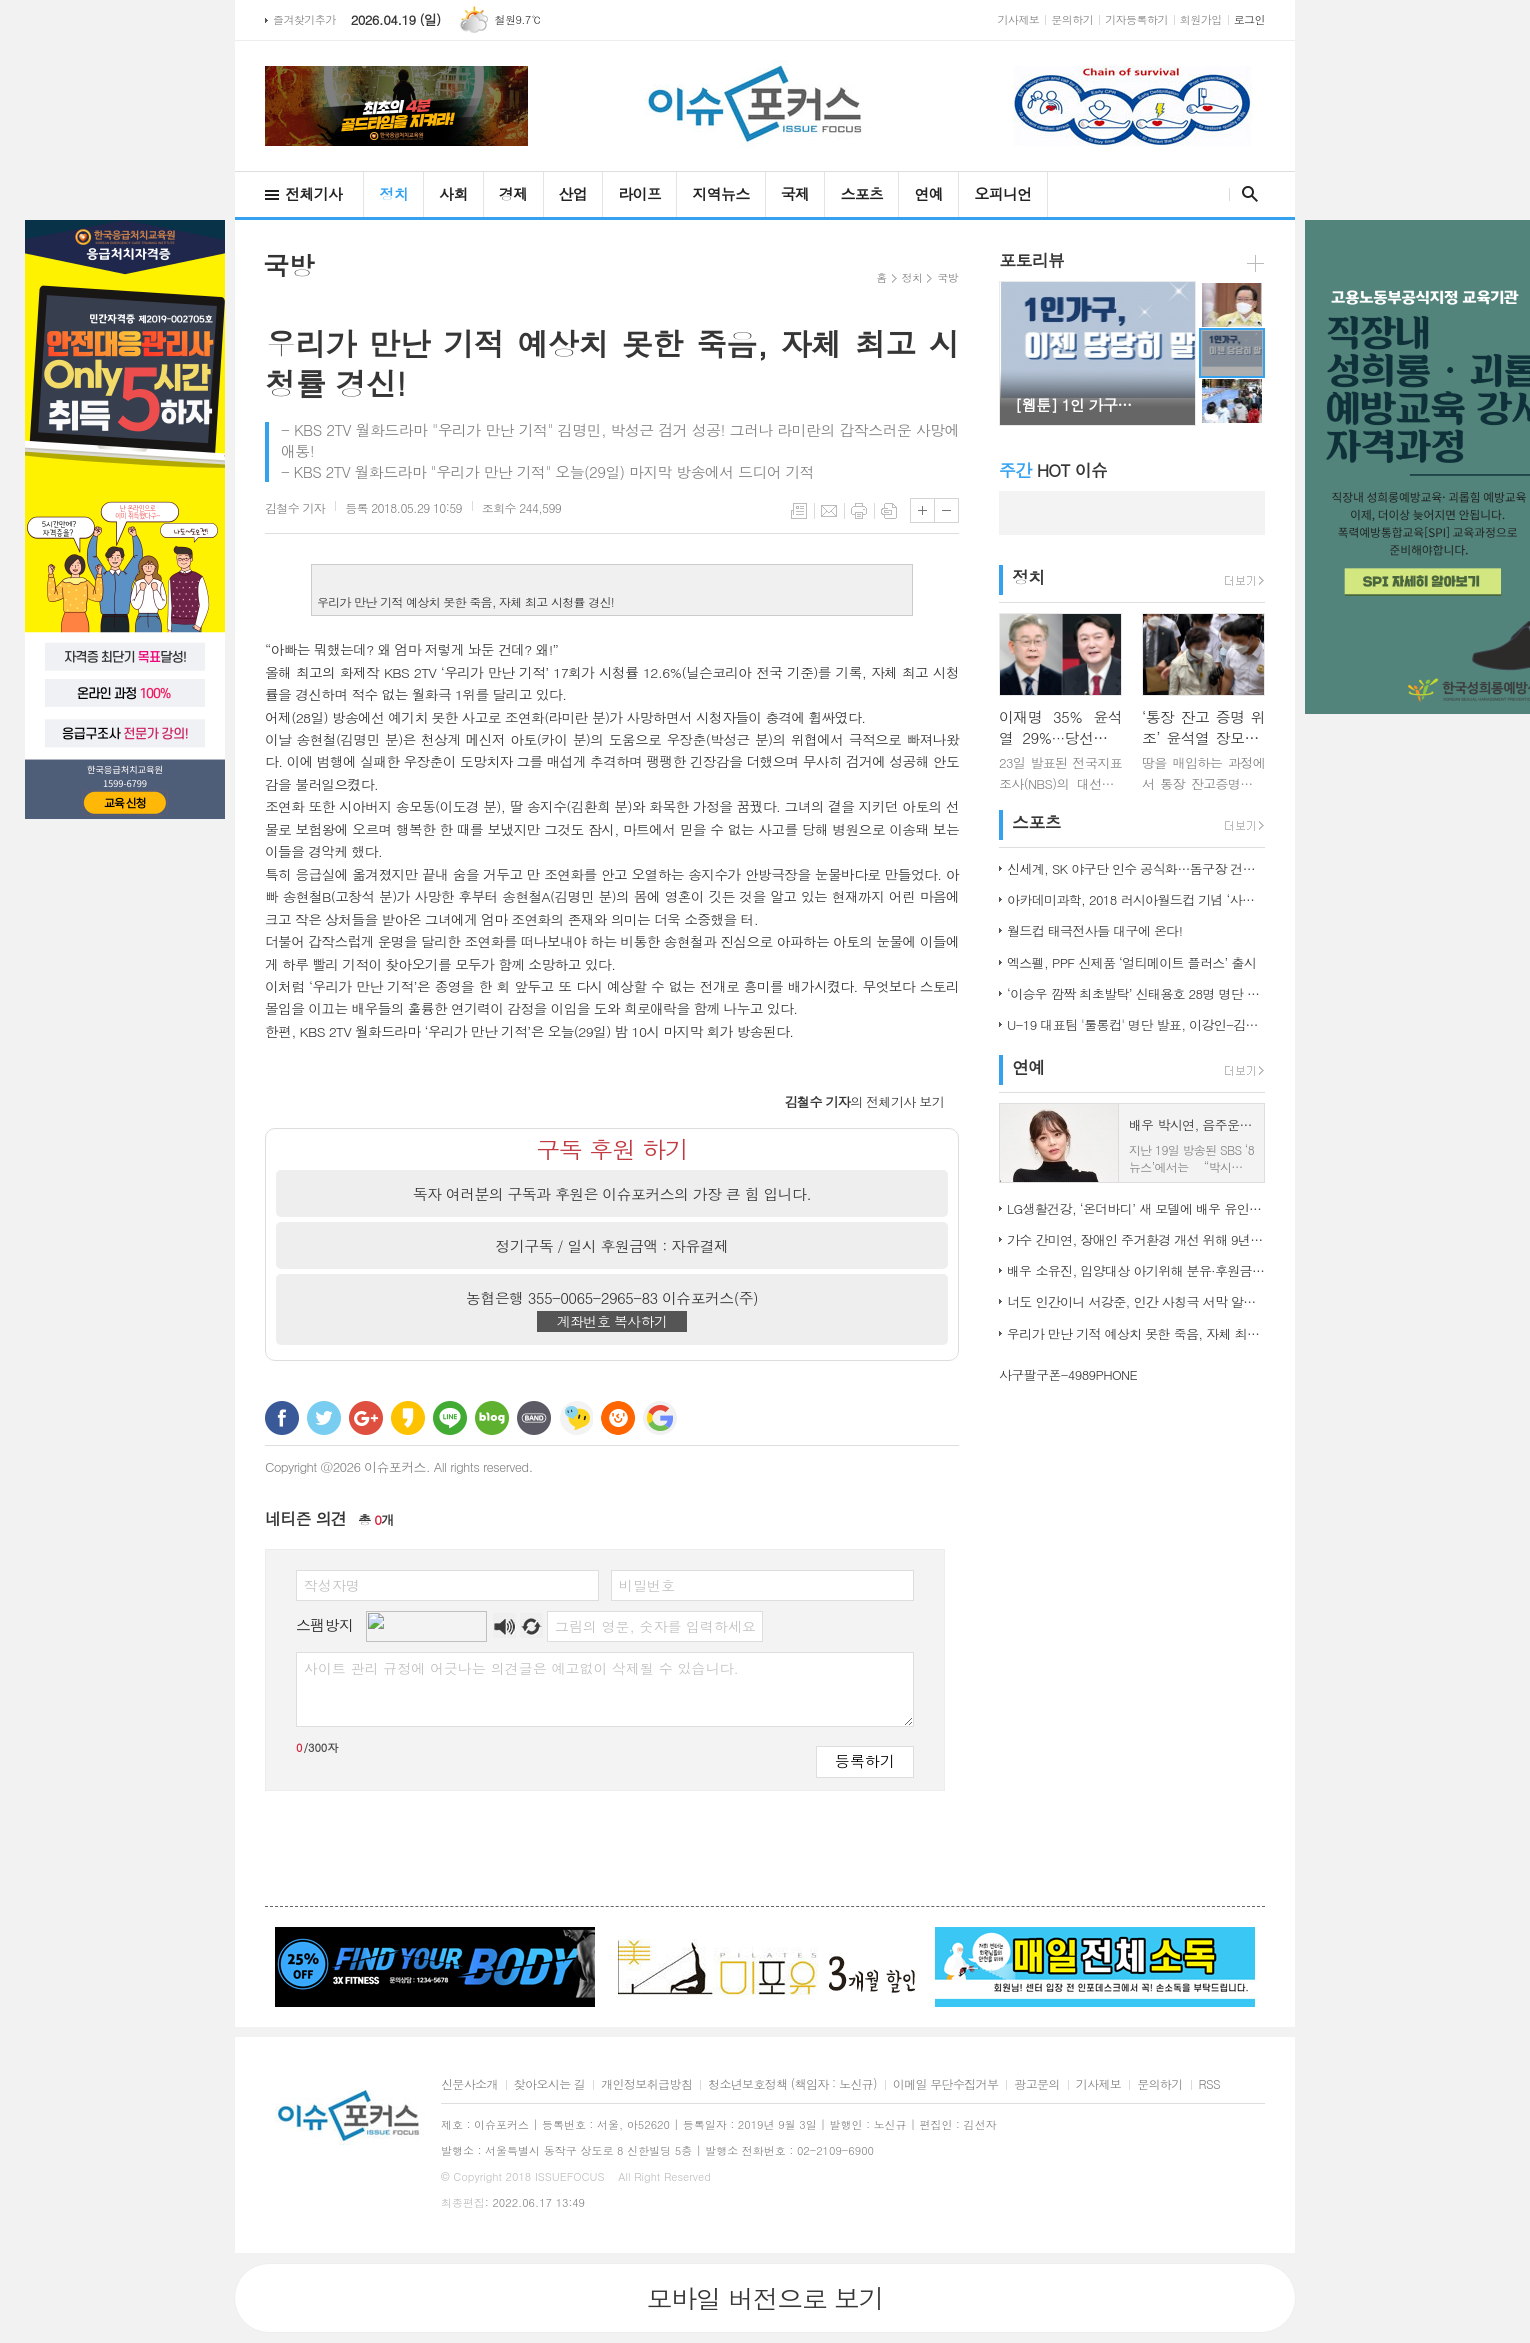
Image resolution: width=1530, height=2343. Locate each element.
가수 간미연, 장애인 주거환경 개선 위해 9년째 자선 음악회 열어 (1136, 1239)
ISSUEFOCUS (570, 2176)
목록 (799, 511)
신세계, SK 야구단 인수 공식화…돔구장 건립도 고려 (1136, 868)
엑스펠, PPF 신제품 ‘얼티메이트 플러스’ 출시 (1131, 962)
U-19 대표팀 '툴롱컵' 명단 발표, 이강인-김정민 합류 (1136, 1024)
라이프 (639, 193)
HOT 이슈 (1053, 470)
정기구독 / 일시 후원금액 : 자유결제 (612, 1245)
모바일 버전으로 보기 (764, 2298)
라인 (450, 1418)
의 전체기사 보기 (864, 1101)
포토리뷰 (1031, 260)
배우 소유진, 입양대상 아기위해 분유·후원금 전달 (1136, 1270)
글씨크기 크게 (922, 510)
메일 (829, 511)
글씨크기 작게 (946, 510)
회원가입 (1201, 19)
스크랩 (889, 511)
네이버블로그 (492, 1418)
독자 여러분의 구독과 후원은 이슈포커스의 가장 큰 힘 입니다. (612, 1193)
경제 (513, 193)
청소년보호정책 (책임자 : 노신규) (792, 2084)
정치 (393, 193)
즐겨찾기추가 (304, 19)
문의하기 (1072, 19)
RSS (1209, 2084)
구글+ (366, 1418)
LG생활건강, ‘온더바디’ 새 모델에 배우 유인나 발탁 (1136, 1208)
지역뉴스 (720, 193)
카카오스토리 (408, 1418)
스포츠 (861, 193)
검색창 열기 (1245, 194)
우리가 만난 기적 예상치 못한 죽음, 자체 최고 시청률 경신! (1136, 1333)
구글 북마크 (660, 1418)
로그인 (1249, 19)
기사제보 (1019, 19)
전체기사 (313, 193)
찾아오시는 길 (549, 2084)
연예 (928, 193)
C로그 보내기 (618, 1418)
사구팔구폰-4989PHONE (1068, 1374)
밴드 (534, 1418)
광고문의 (1036, 2084)
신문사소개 (469, 2084)
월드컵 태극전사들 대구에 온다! (1094, 930)
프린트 (859, 511)
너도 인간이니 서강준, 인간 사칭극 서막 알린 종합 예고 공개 (1136, 1301)
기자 (295, 507)
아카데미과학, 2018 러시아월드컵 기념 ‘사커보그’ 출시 (1136, 899)
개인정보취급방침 (646, 2084)
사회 (453, 193)
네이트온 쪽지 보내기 (576, 1418)
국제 (795, 193)
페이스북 (282, 1418)
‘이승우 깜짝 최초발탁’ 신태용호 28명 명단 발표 (1136, 993)
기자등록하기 (1136, 19)
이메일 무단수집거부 (946, 2084)
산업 (573, 193)
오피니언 (1002, 193)
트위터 (324, 1418)
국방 (947, 277)
